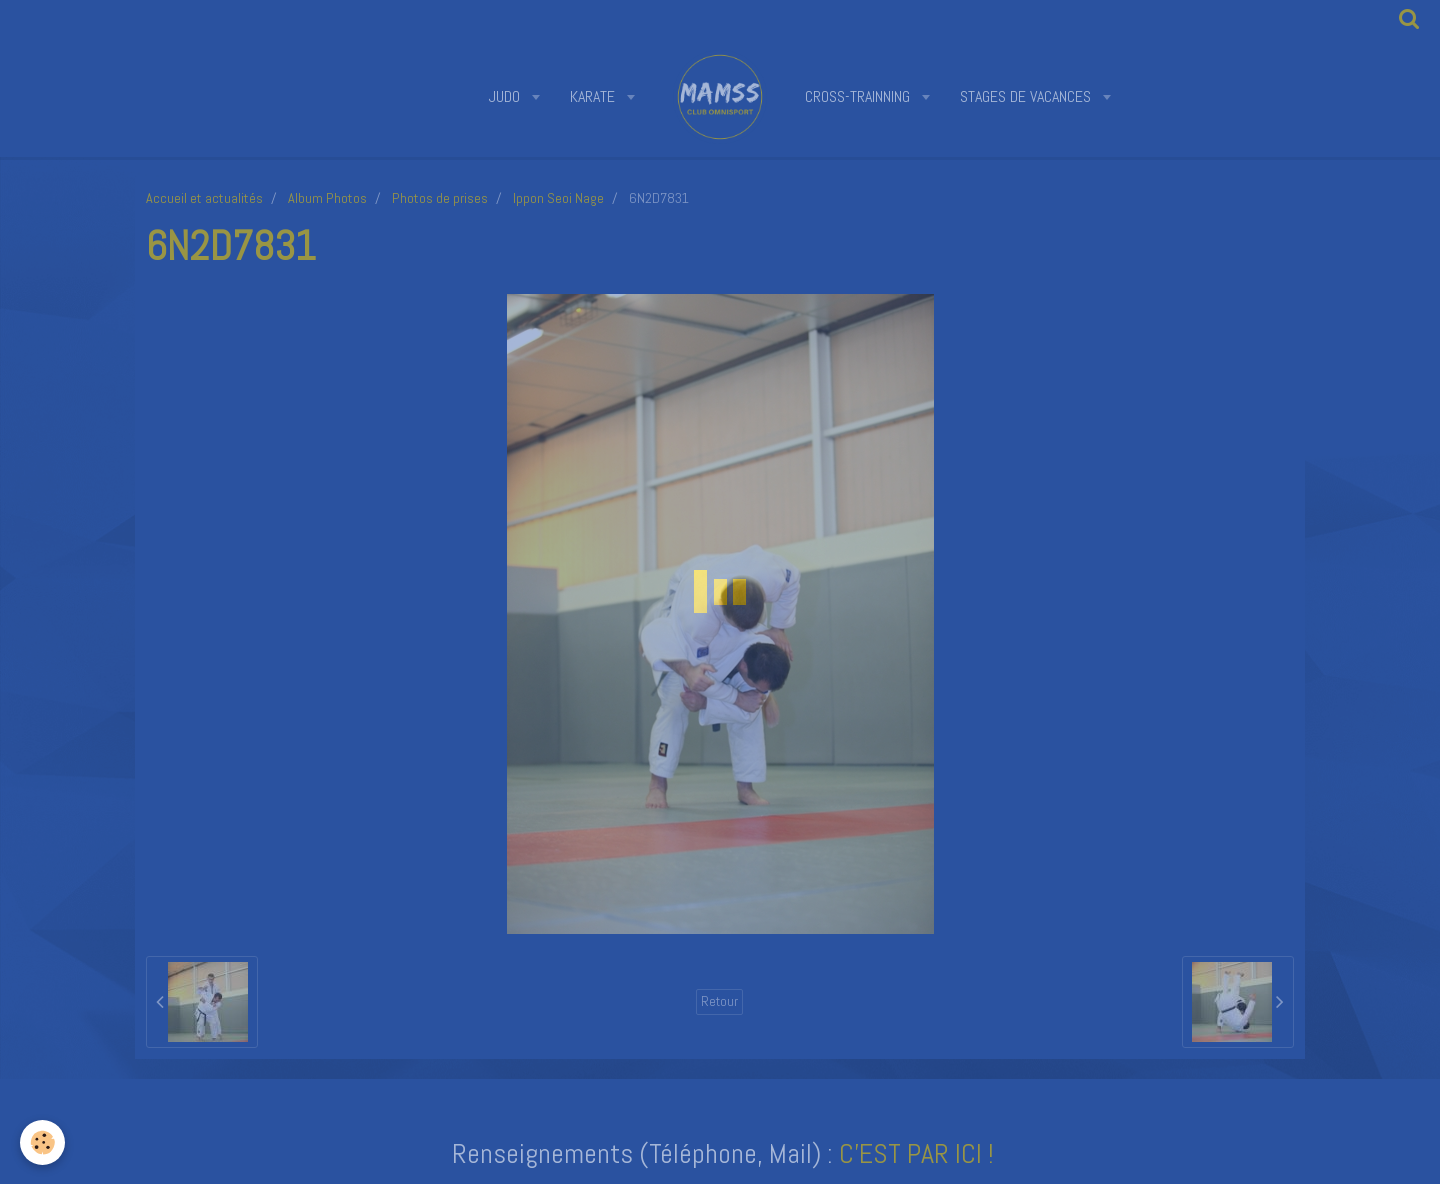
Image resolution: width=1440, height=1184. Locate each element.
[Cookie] (42, 1142)
